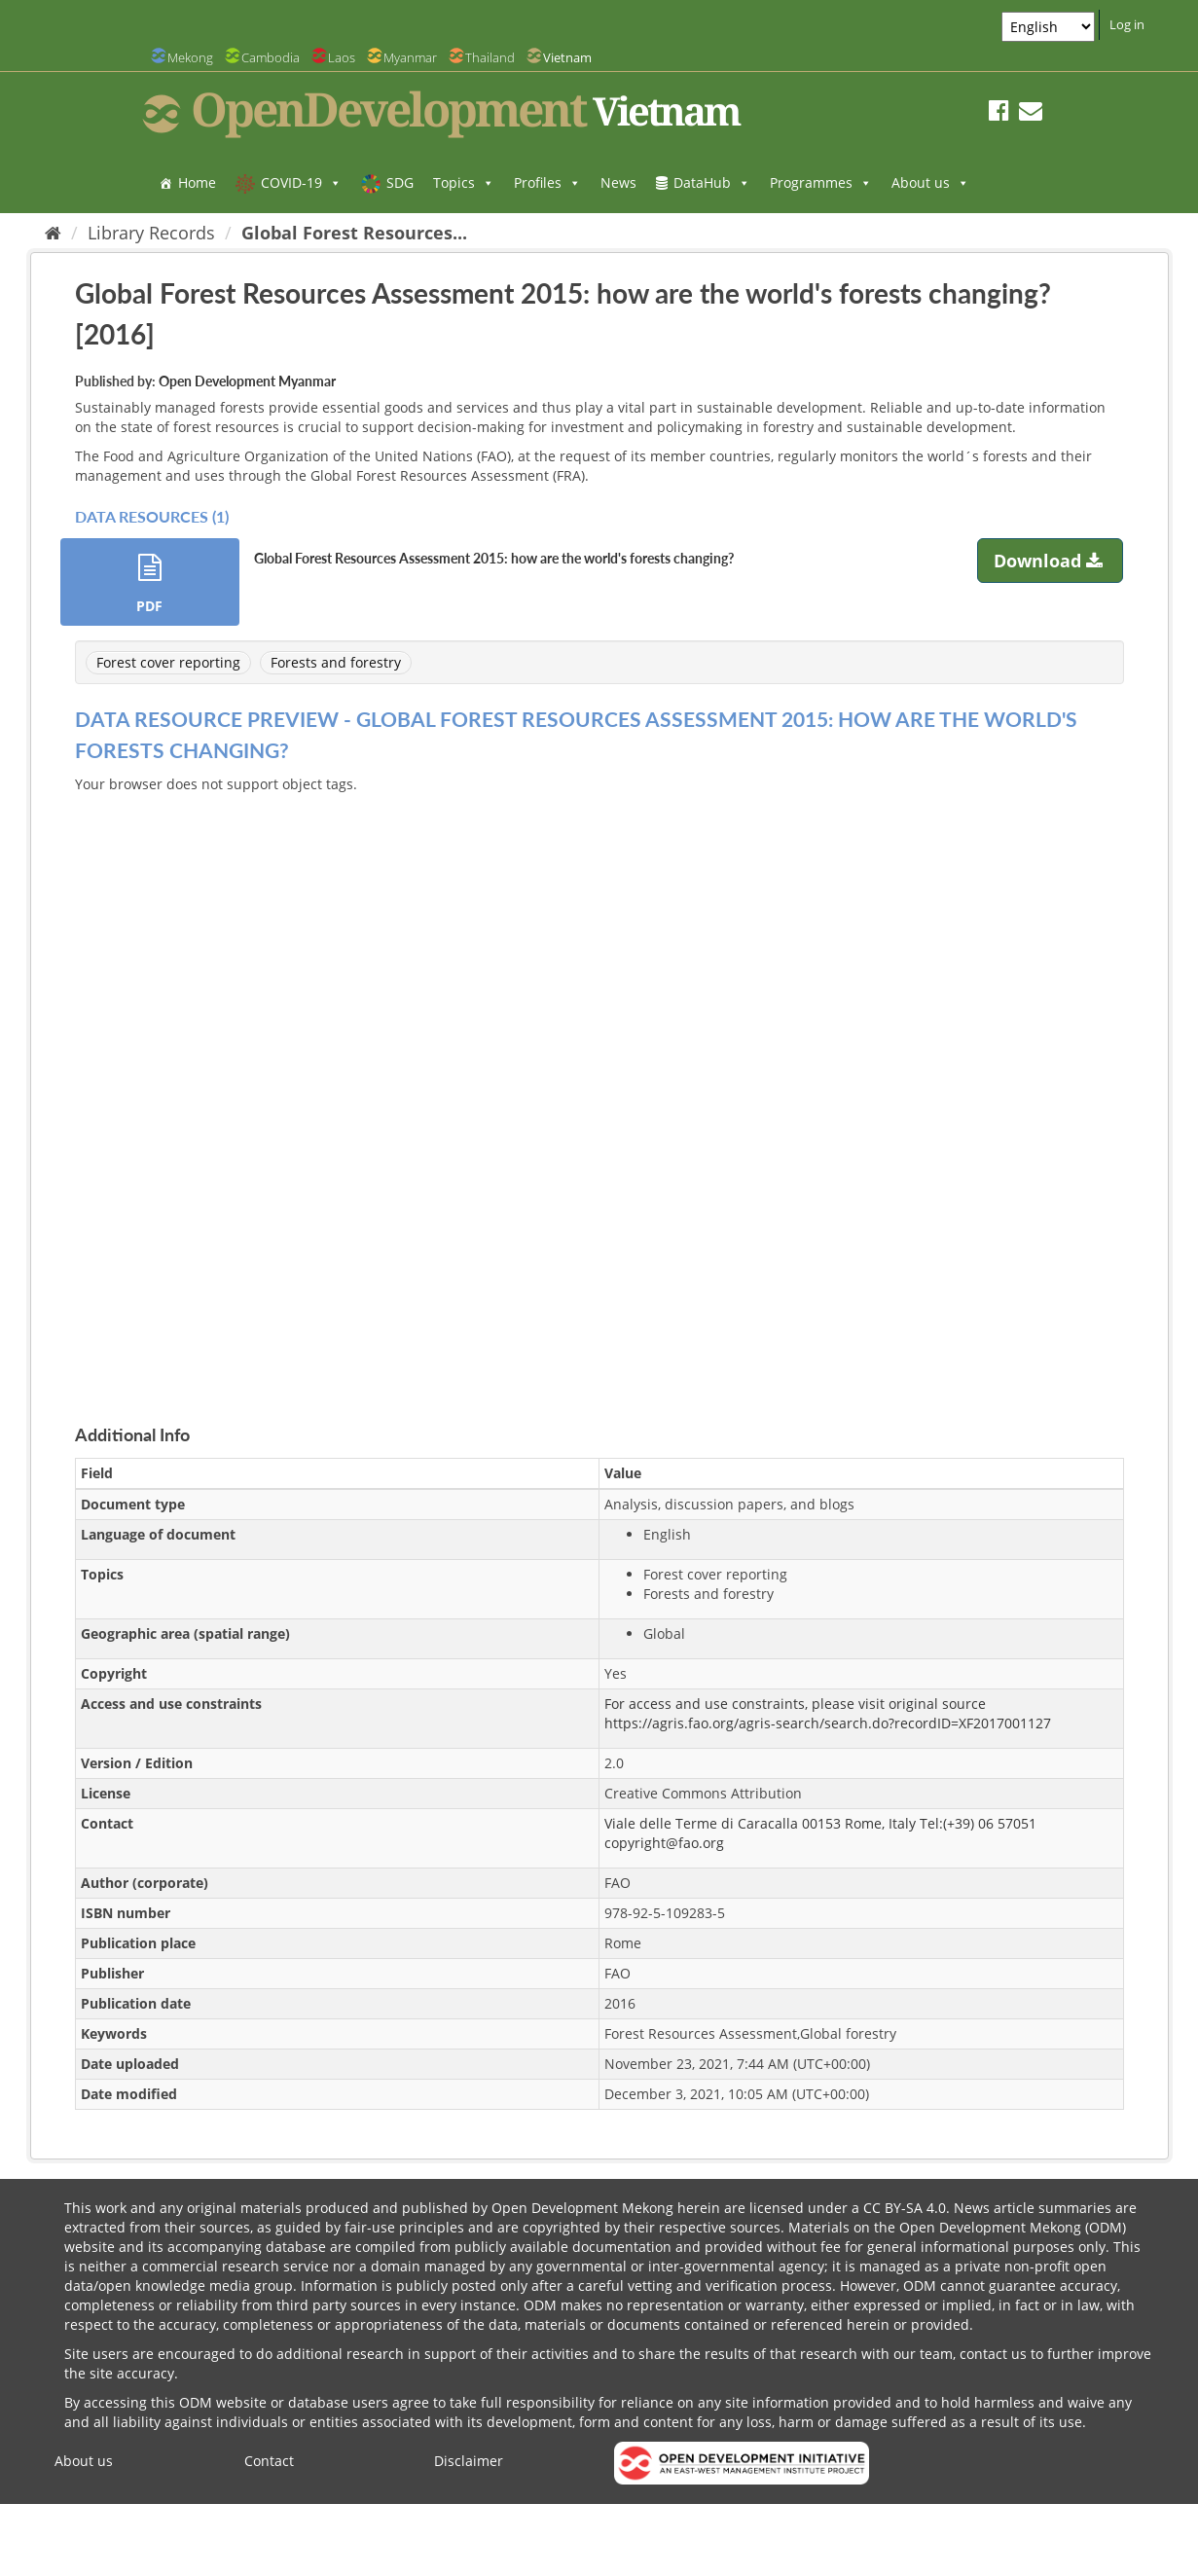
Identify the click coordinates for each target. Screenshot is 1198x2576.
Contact (269, 2460)
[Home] (53, 232)
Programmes (821, 182)
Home (197, 182)
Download (1050, 560)
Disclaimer (468, 2460)
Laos (341, 57)
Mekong (190, 57)
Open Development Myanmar (247, 381)
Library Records (151, 232)
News (618, 182)
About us (930, 182)
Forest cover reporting (168, 662)
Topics (463, 182)
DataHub (711, 182)
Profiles (547, 182)
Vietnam (567, 57)
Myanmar (410, 57)
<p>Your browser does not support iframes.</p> (599, 1086)
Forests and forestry (336, 662)
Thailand (490, 57)
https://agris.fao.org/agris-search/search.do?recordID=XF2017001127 (827, 1723)
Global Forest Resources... (354, 232)
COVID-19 (301, 182)
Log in (1126, 24)
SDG (400, 182)
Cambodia (270, 57)
